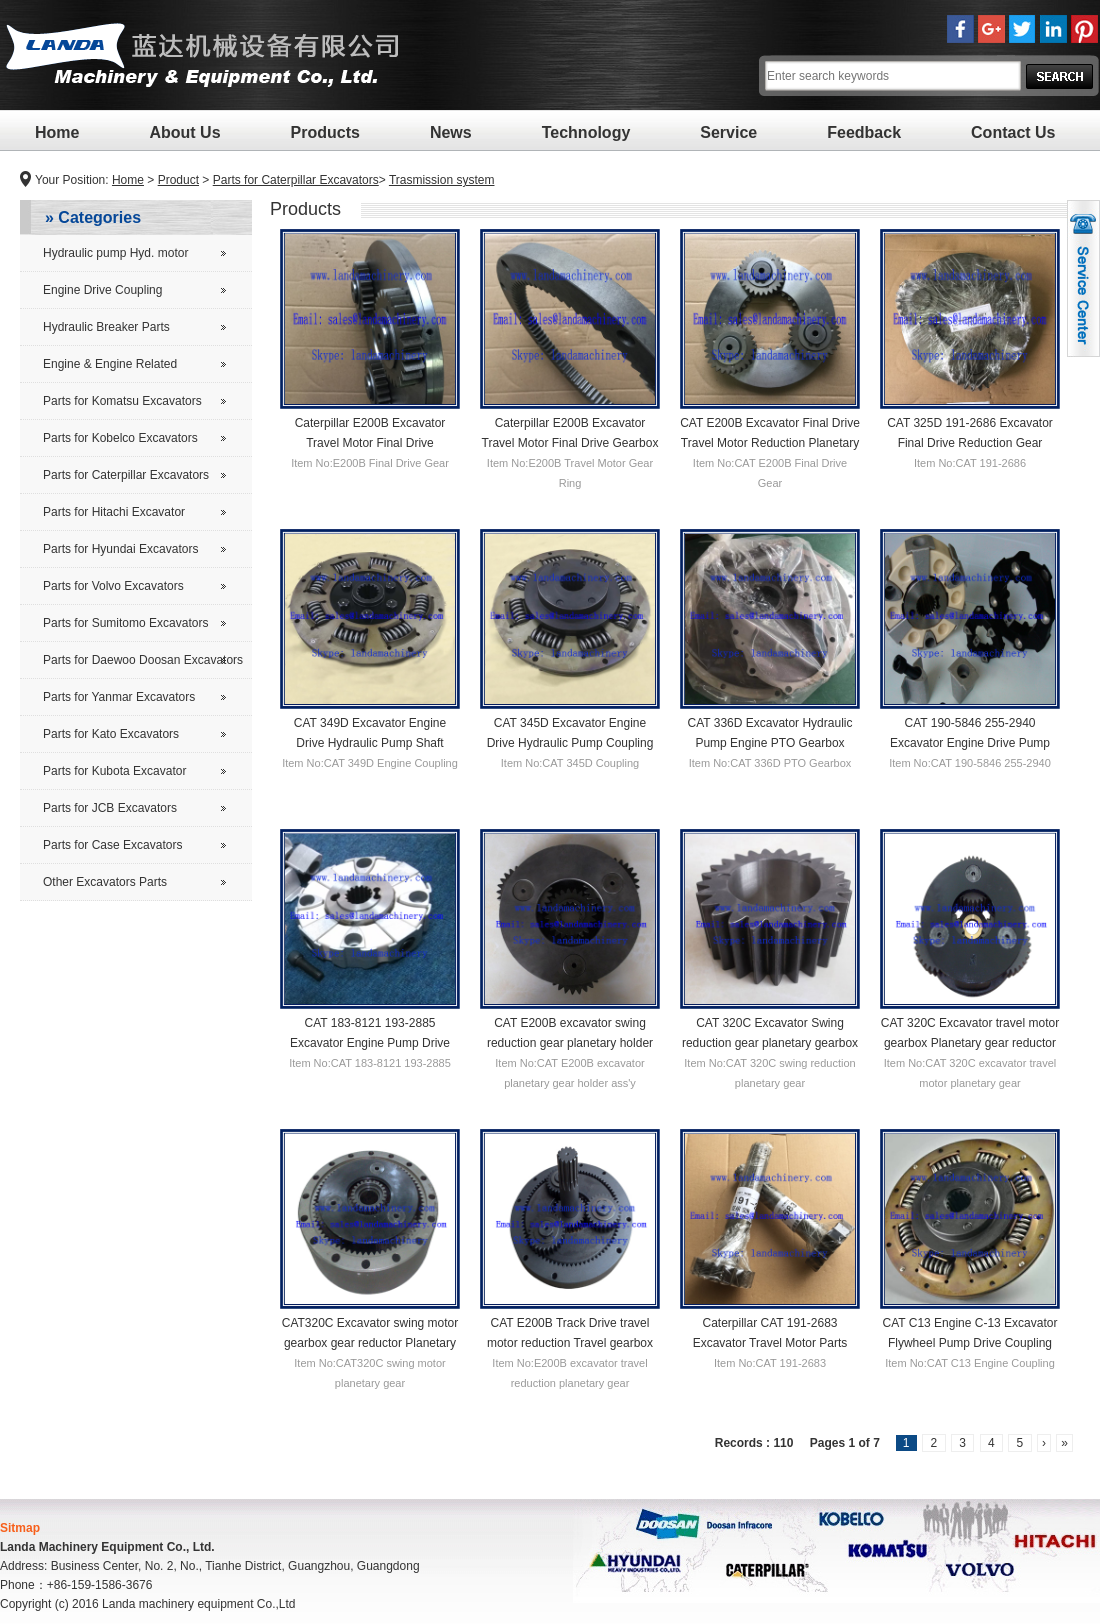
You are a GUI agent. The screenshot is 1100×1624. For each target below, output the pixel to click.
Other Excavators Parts (105, 882)
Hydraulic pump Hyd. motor (115, 253)
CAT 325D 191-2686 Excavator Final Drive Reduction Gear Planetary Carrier (970, 442)
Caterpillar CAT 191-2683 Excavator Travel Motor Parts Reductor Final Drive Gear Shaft (770, 1342)
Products (325, 132)
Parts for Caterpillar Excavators (296, 180)
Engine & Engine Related (110, 364)
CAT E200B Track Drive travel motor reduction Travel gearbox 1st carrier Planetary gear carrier (570, 1342)
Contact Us (1013, 132)
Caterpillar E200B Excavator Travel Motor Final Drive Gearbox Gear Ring (570, 442)
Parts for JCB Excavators (110, 808)
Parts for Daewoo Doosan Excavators (143, 660)
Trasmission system (442, 180)
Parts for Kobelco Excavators (120, 438)
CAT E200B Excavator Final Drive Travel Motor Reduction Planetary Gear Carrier (770, 442)
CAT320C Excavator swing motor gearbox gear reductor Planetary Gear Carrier (370, 1342)
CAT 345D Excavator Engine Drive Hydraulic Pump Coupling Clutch (570, 742)
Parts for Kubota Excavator (114, 771)
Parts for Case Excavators (112, 845)
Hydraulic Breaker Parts (106, 327)
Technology (586, 132)
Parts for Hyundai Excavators (120, 549)
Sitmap (20, 1528)
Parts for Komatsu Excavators (122, 401)
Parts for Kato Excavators (111, 734)
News (451, 132)
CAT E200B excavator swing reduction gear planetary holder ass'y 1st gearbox (570, 1042)
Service (728, 132)
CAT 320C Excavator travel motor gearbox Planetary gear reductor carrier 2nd (970, 1042)
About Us (184, 132)
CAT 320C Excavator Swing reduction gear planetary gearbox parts (770, 1042)
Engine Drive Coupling (102, 290)
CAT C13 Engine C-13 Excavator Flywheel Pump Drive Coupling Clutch (970, 1342)
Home (57, 132)
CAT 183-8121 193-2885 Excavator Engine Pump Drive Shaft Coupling (370, 1042)
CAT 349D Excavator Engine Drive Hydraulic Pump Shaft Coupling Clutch (370, 742)
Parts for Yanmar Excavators (119, 697)
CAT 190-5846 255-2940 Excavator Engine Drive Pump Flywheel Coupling (970, 742)
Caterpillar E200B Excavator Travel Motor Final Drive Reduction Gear (370, 442)
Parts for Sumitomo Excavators (125, 623)
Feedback (864, 132)
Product (178, 180)
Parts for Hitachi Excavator (114, 512)
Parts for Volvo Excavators (113, 586)
